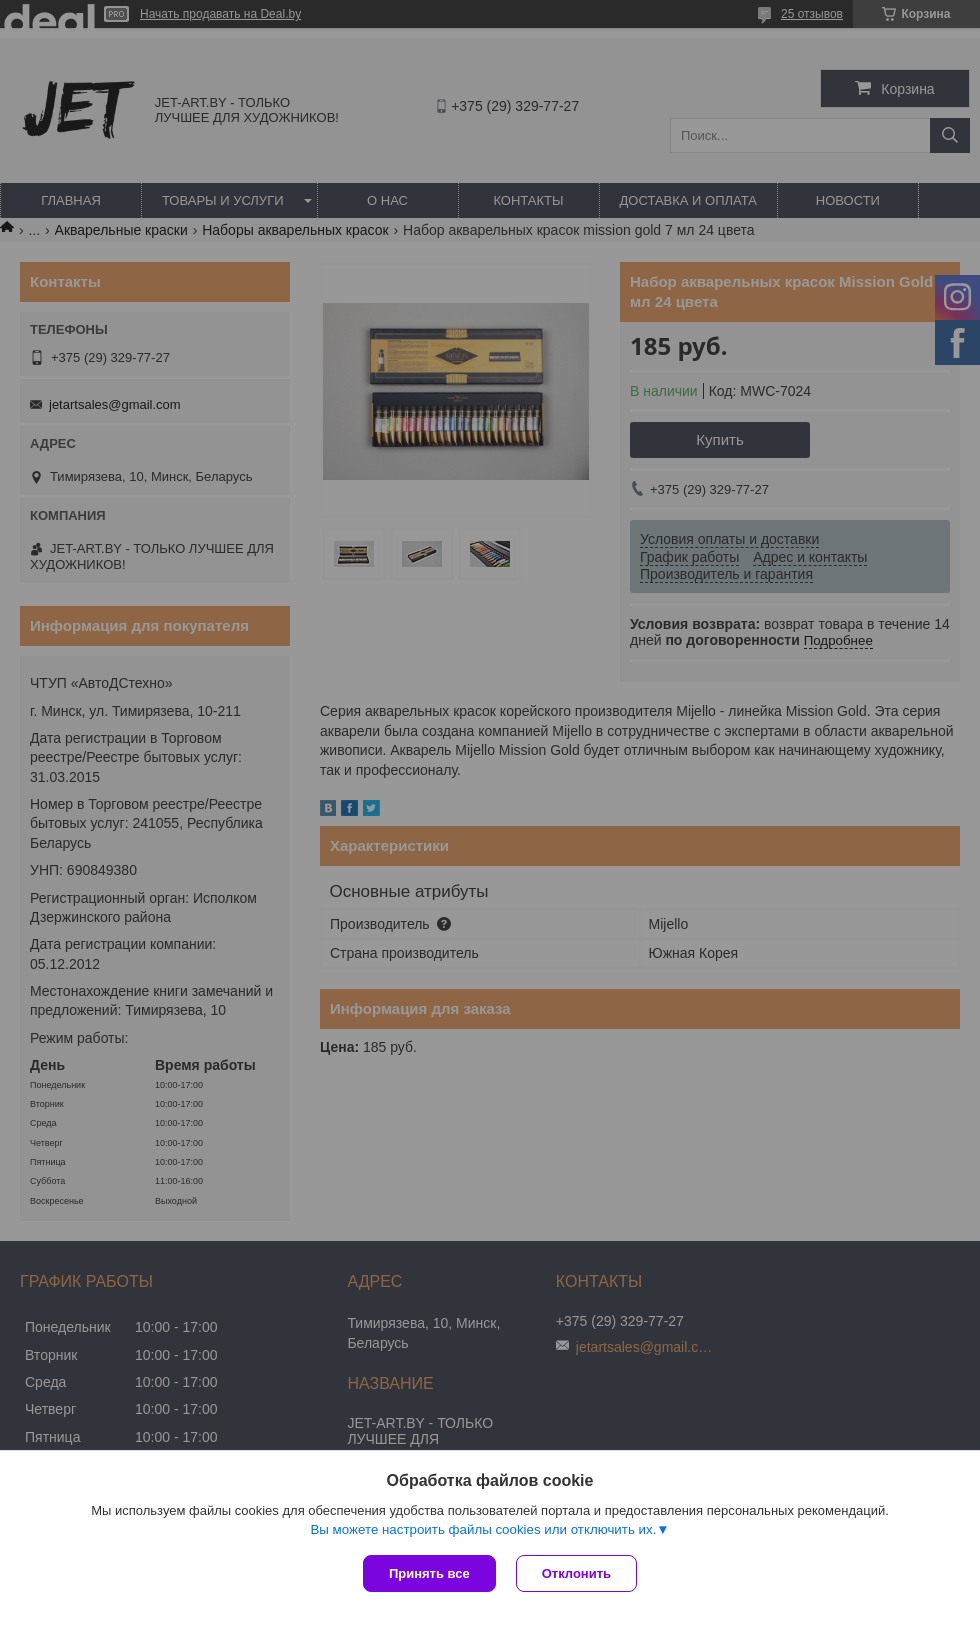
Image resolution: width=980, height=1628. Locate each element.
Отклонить (576, 1573)
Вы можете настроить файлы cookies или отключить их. (483, 1529)
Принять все (429, 1573)
